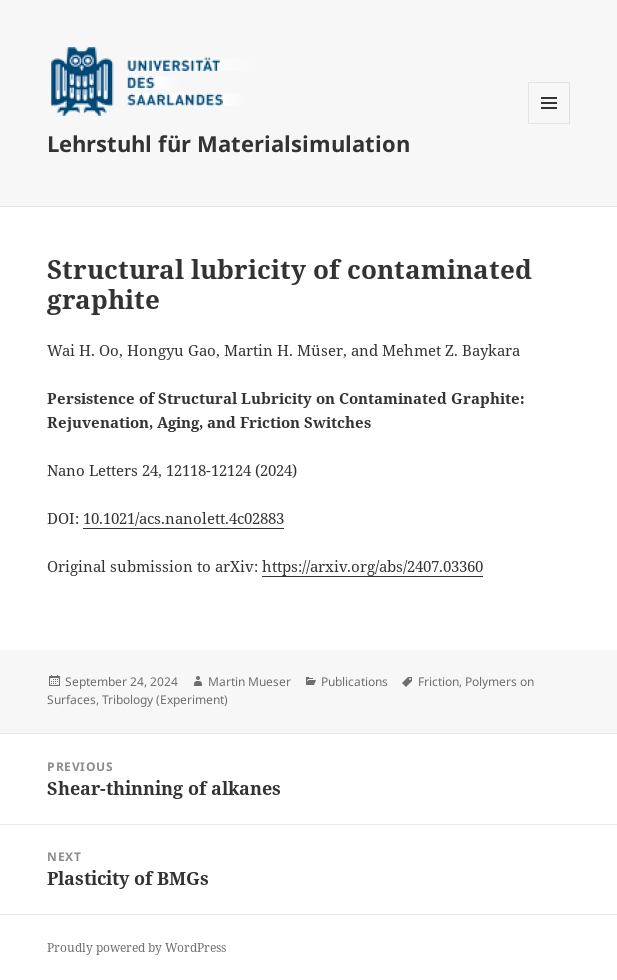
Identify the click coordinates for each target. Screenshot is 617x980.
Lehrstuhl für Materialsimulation (228, 143)
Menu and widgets (549, 123)
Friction (438, 681)
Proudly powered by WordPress (136, 947)
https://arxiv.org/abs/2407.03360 (372, 566)
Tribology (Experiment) (165, 699)
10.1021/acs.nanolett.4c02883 (183, 518)
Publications (354, 681)
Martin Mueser (249, 681)
